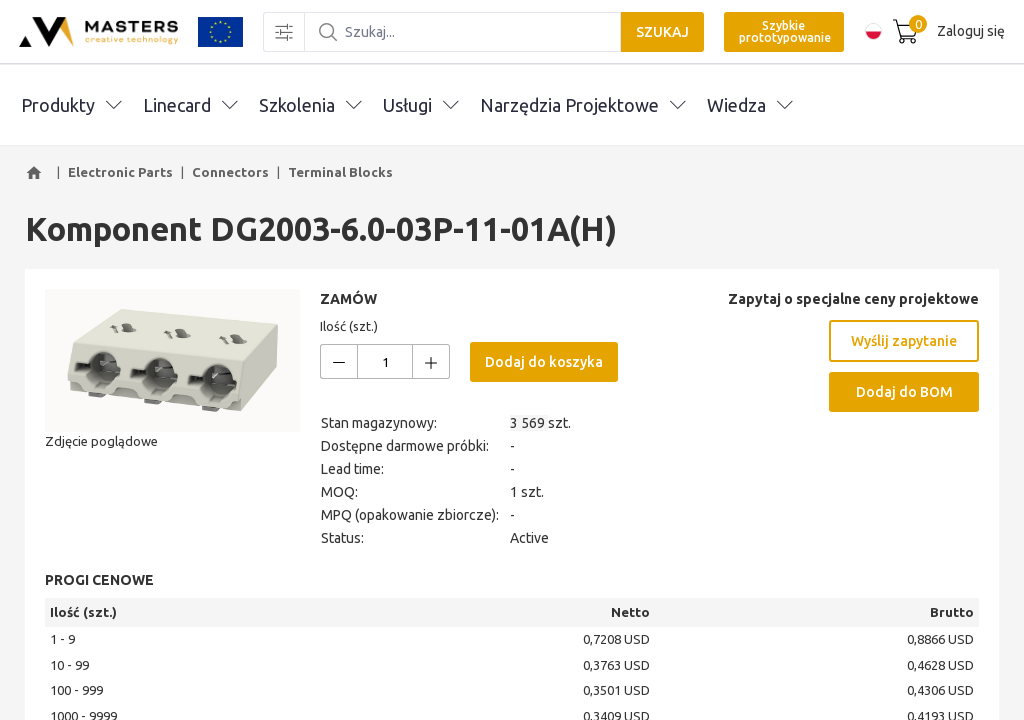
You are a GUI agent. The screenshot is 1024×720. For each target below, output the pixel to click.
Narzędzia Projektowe (582, 105)
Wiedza (749, 105)
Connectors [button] (230, 172)
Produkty (71, 105)
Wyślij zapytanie (904, 341)
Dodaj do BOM (904, 392)
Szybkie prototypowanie (783, 31)
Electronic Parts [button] (120, 172)
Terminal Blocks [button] (340, 172)
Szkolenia (310, 105)
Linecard (190, 105)
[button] (37, 173)
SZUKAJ (660, 32)
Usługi (420, 105)
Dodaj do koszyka (544, 362)
